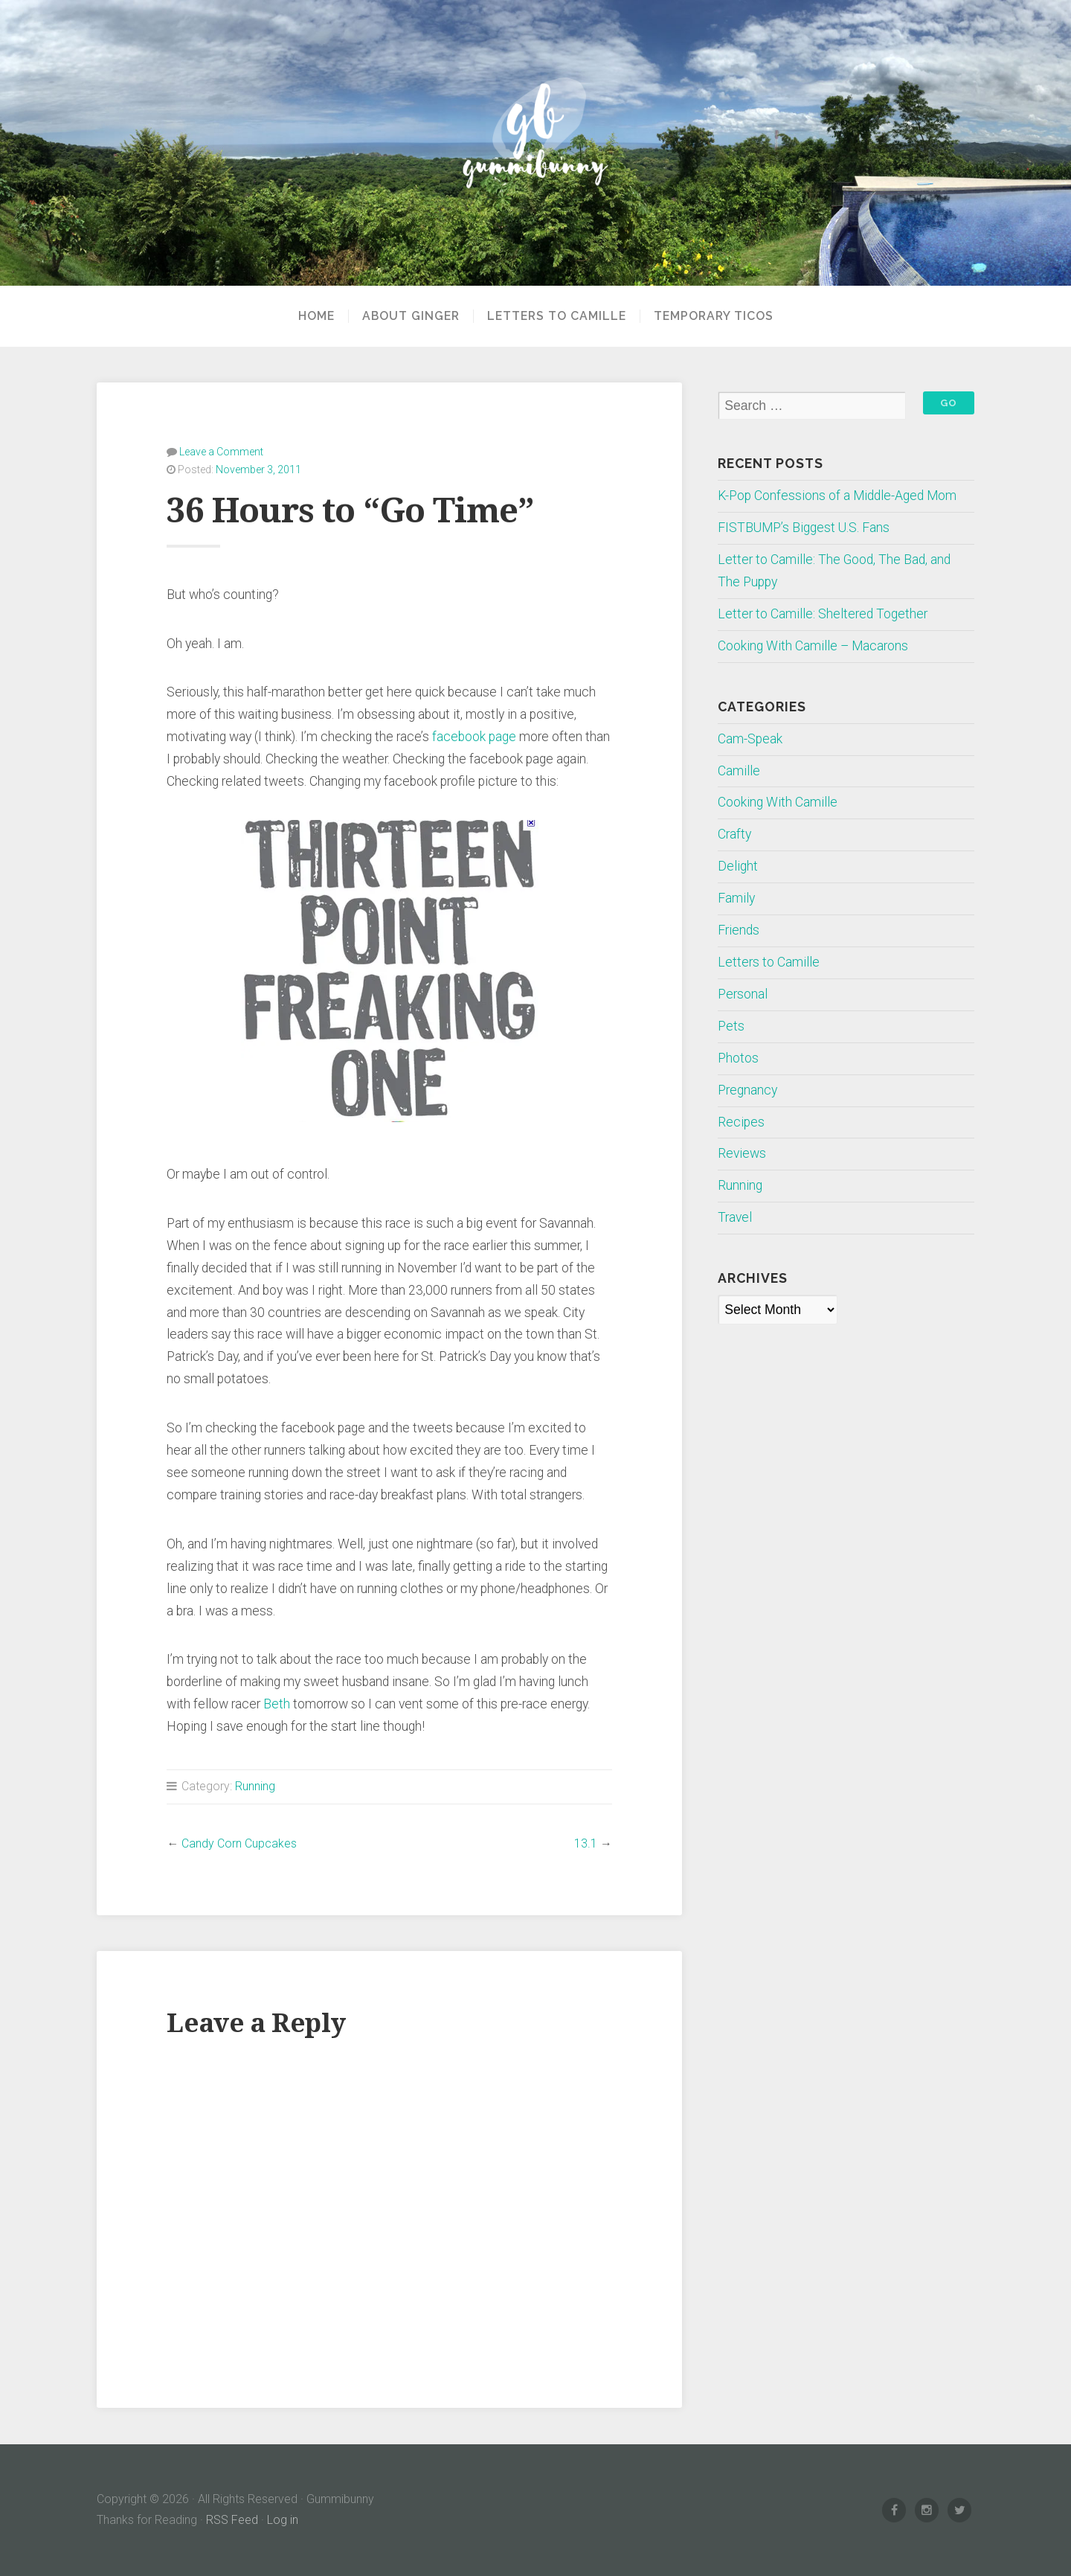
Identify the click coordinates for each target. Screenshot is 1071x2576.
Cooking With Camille (777, 802)
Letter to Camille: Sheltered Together (822, 613)
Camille (739, 770)
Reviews (742, 1153)
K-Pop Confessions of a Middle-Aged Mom (837, 495)
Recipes (741, 1122)
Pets (731, 1026)
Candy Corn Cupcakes (239, 1843)
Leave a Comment (221, 452)
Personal (743, 994)
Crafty (734, 834)
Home (316, 316)
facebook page (474, 736)
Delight (738, 866)
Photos (738, 1058)
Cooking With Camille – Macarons (813, 645)
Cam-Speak (750, 738)
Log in (282, 2520)
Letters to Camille (556, 316)
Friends (738, 930)
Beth (276, 1703)
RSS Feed (232, 2520)
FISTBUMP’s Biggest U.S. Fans (804, 527)
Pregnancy (747, 1090)
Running (255, 1786)
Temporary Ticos (714, 316)
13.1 (585, 1843)
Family (736, 898)
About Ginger (411, 316)
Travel (735, 1217)
